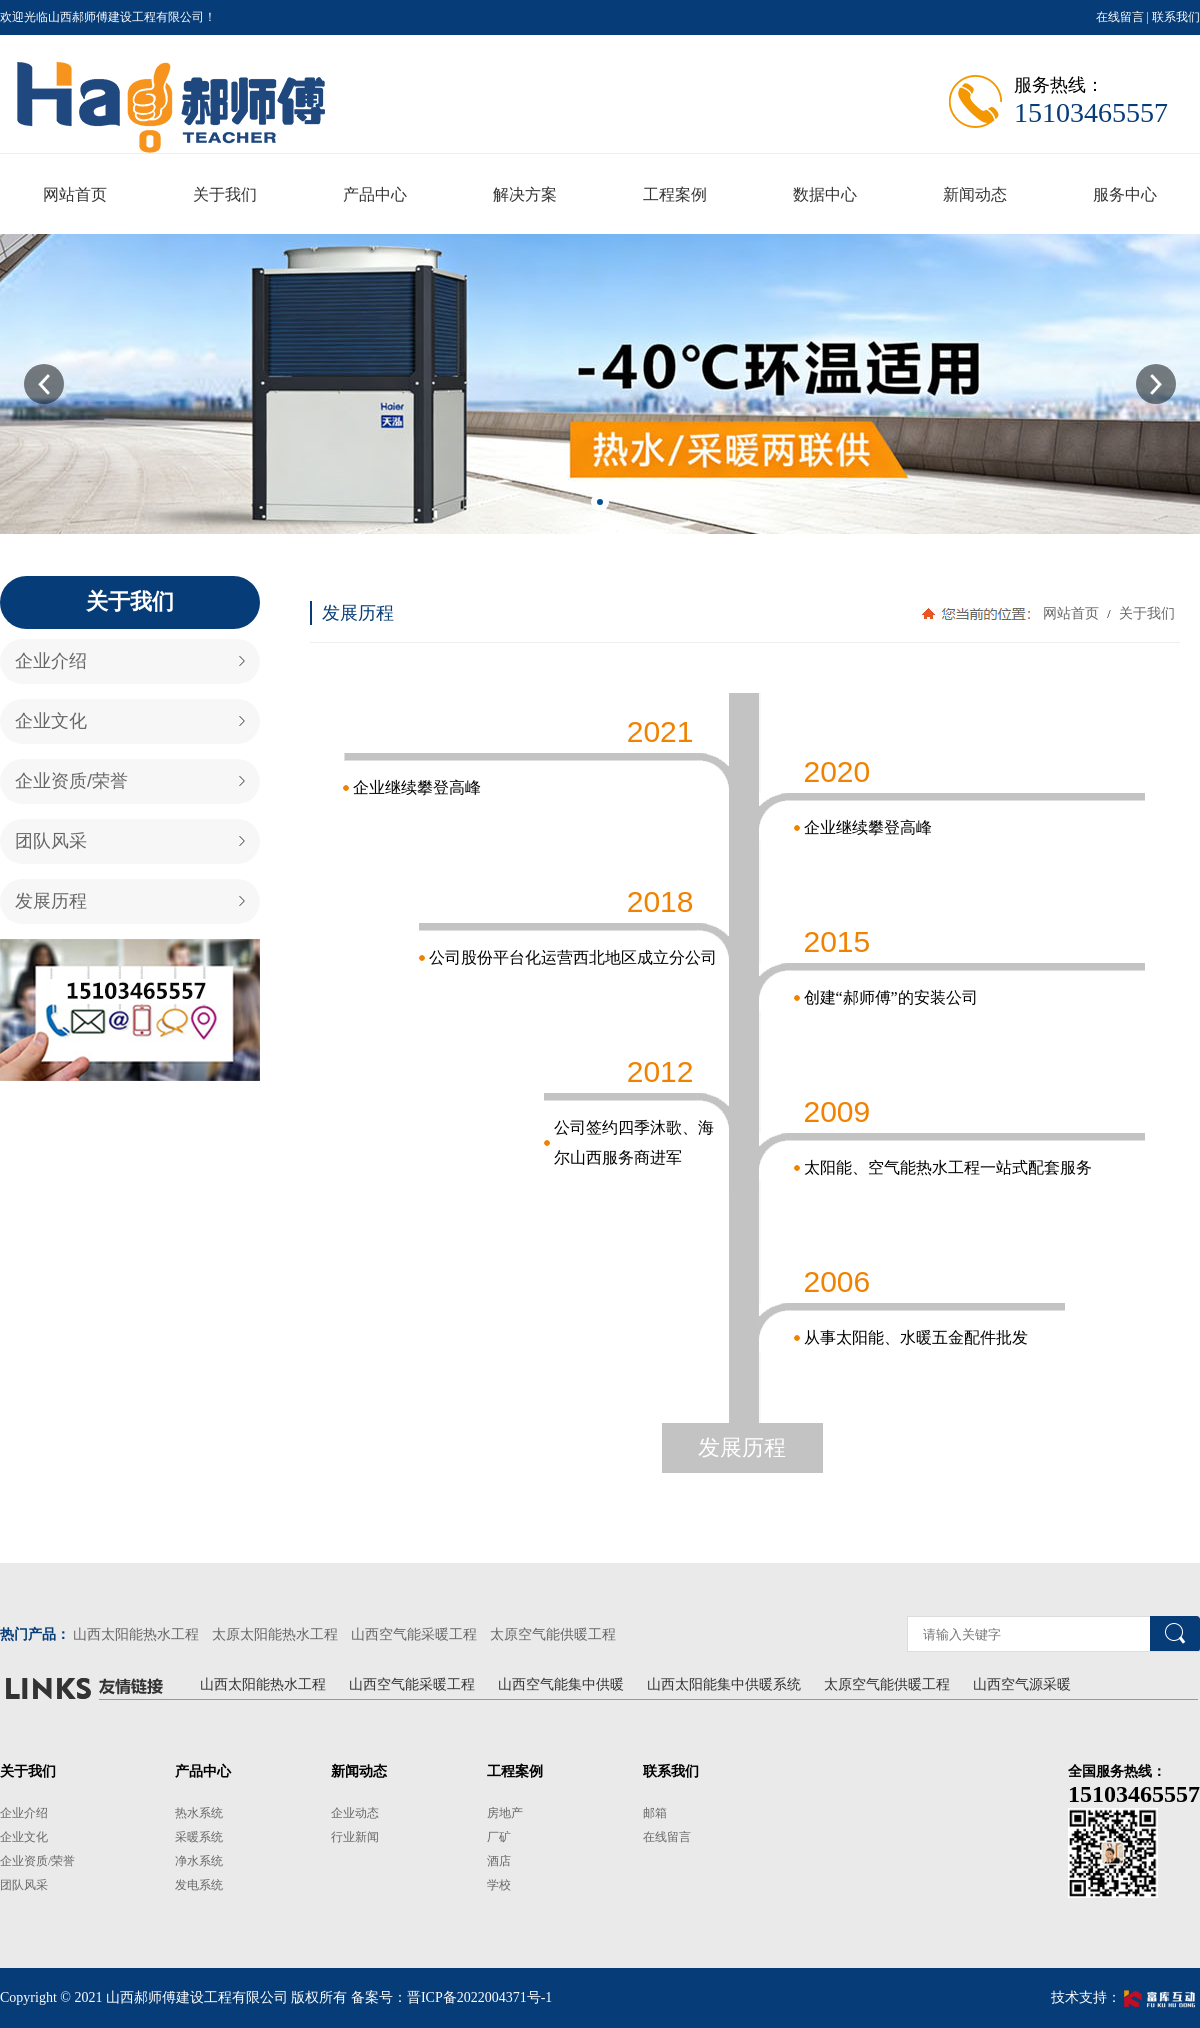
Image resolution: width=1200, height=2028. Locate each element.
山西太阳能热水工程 (136, 1634)
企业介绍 (51, 661)
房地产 (505, 1813)
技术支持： (1125, 1997)
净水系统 (199, 1861)
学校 (499, 1885)
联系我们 (1176, 17)
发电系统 (199, 1885)
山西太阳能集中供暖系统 (724, 1684)
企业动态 (355, 1813)
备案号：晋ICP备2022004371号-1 (451, 1997)
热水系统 (199, 1813)
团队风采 (51, 841)
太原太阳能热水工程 (275, 1634)
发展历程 (51, 901)
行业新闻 (355, 1837)
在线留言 (1120, 17)
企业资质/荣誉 (71, 781)
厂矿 (499, 1837)
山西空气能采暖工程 (414, 1634)
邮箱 (655, 1813)
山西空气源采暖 (1022, 1684)
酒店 (499, 1861)
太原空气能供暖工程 (553, 1634)
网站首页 (1071, 613)
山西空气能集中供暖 (561, 1684)
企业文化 (51, 721)
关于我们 (1145, 613)
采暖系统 (199, 1837)
